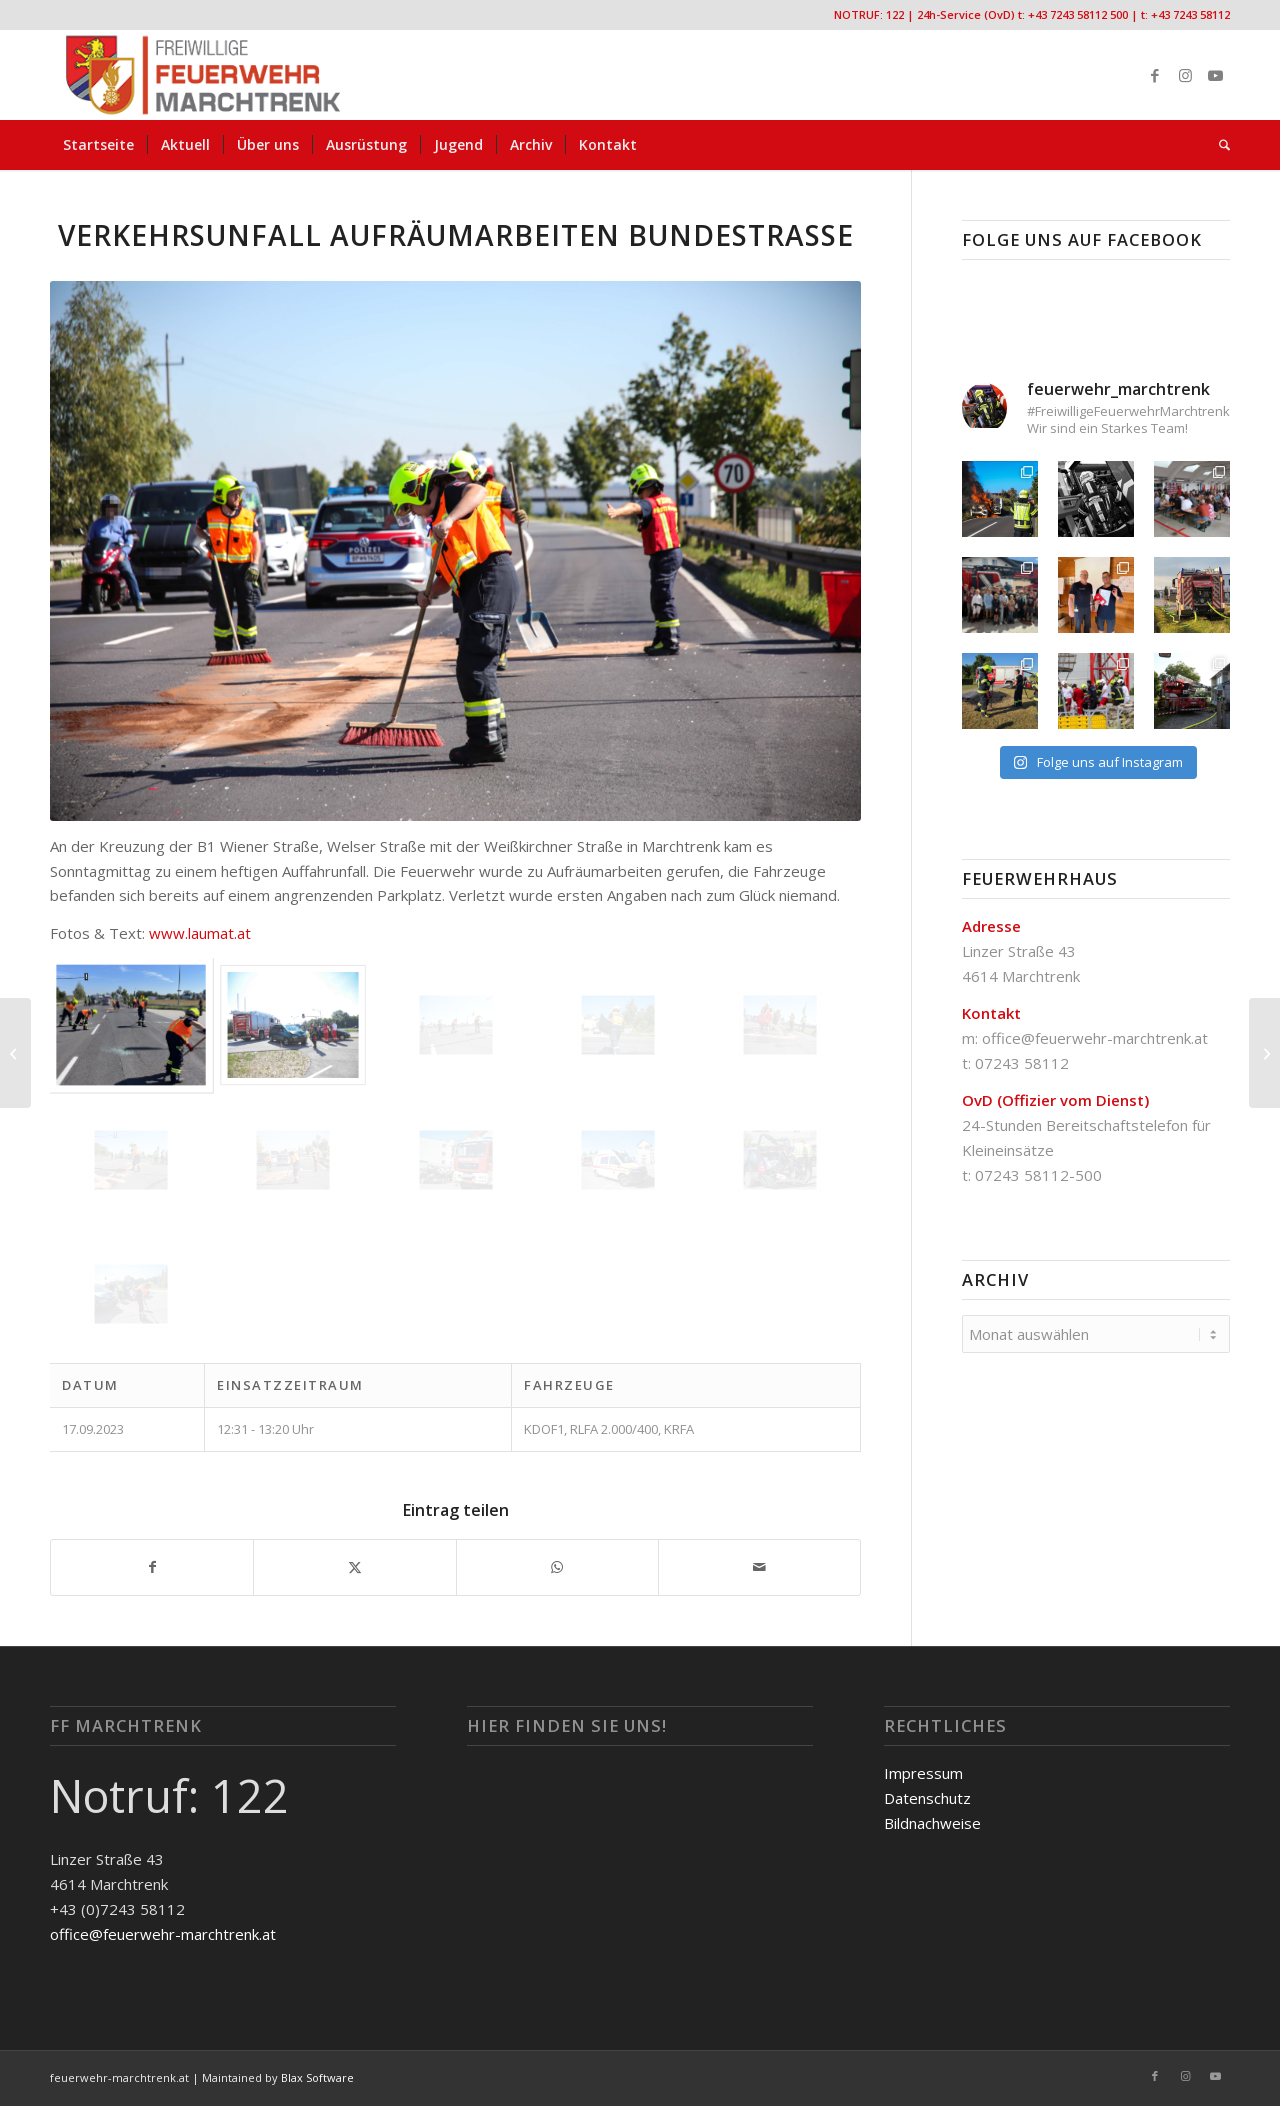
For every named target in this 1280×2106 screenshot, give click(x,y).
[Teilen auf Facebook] (152, 1567)
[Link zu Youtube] (1215, 75)
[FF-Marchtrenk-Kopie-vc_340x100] (203, 75)
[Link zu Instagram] (1185, 75)
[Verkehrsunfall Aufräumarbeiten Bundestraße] (1264, 1053)
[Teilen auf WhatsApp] (557, 1567)
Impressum (923, 1773)
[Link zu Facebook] (1155, 75)
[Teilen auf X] (354, 1567)
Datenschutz (927, 1798)
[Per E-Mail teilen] (759, 1567)
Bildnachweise (932, 1823)
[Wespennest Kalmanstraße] (15, 1053)
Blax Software (317, 2077)
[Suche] (1218, 145)
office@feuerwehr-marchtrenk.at (1095, 1038)
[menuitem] (98, 145)
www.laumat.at (200, 933)
